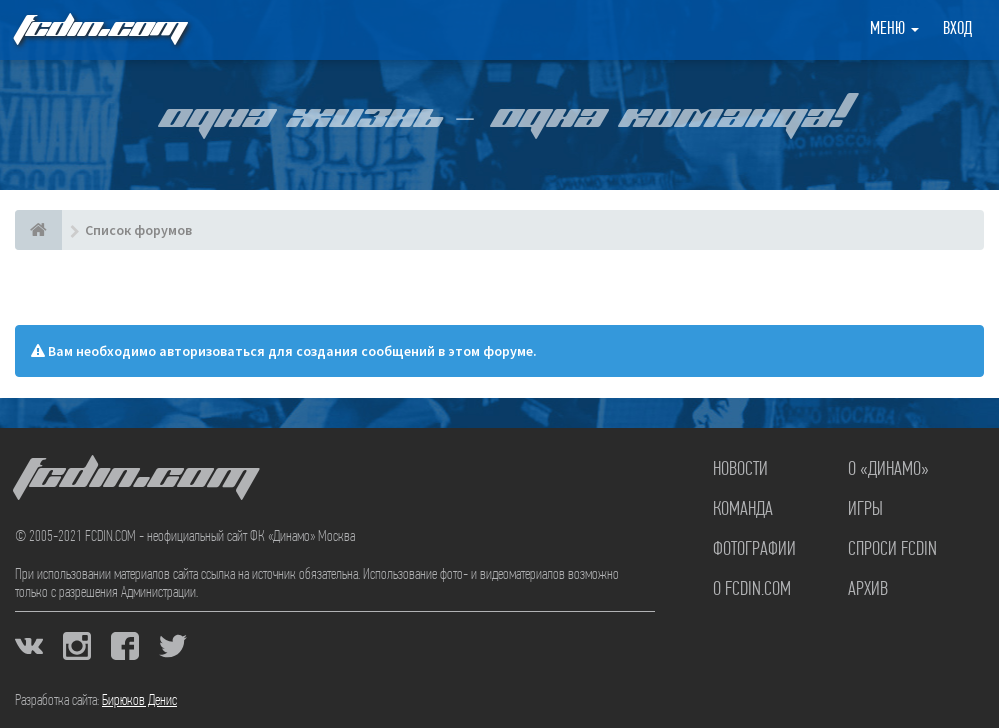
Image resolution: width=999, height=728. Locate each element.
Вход (957, 29)
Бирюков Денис (139, 701)
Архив (868, 590)
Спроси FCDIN (892, 550)
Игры (865, 510)
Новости (740, 470)
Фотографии (754, 550)
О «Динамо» (888, 470)
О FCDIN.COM (752, 590)
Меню (894, 29)
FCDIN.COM (99, 29)
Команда (743, 510)
